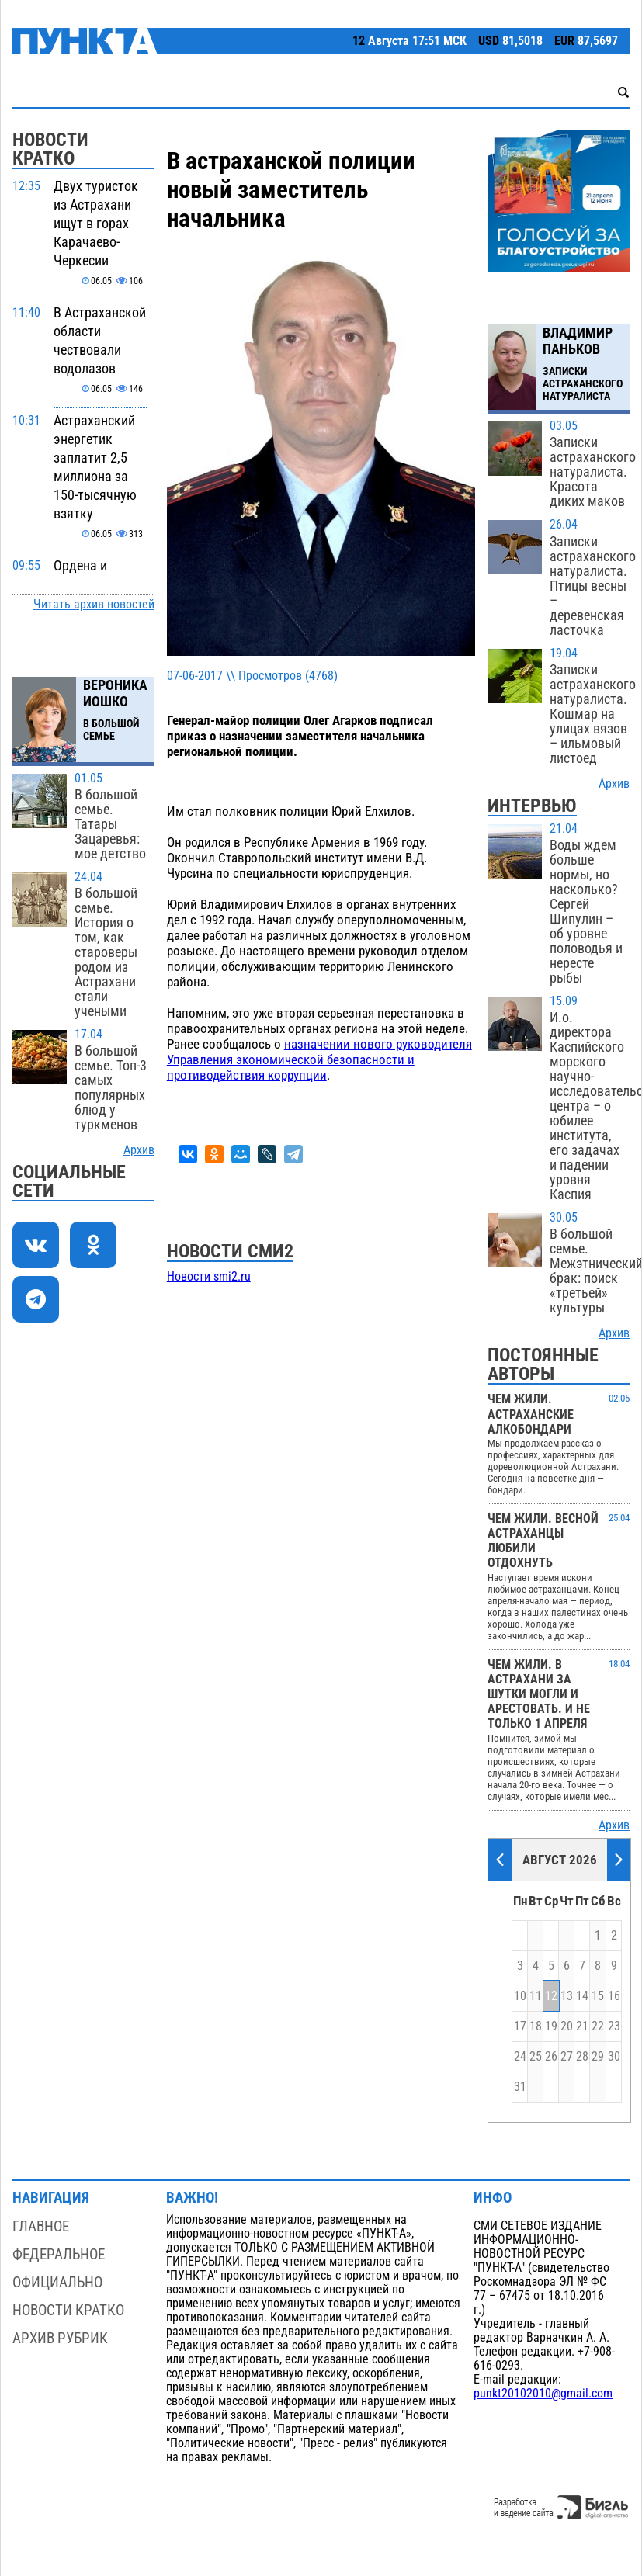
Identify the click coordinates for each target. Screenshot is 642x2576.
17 (520, 2026)
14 (582, 1996)
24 (520, 2057)
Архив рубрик (60, 2338)
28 (582, 2057)
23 (614, 2026)
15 (598, 1996)
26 (551, 2057)
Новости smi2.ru (209, 1277)
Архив (138, 1150)
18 (535, 2026)
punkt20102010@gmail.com (543, 2394)
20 (566, 2026)
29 (598, 2057)
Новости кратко (68, 2310)
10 (520, 1996)
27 (566, 2057)
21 (582, 2026)
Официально (57, 2282)
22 (598, 2026)
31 (520, 2087)
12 (551, 1996)
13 (566, 1996)
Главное (40, 2226)
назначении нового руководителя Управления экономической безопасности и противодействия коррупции (319, 1059)
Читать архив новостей (93, 605)
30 (614, 2057)
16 (614, 1996)
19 (551, 2026)
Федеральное (58, 2254)
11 (535, 1996)
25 (535, 2057)
